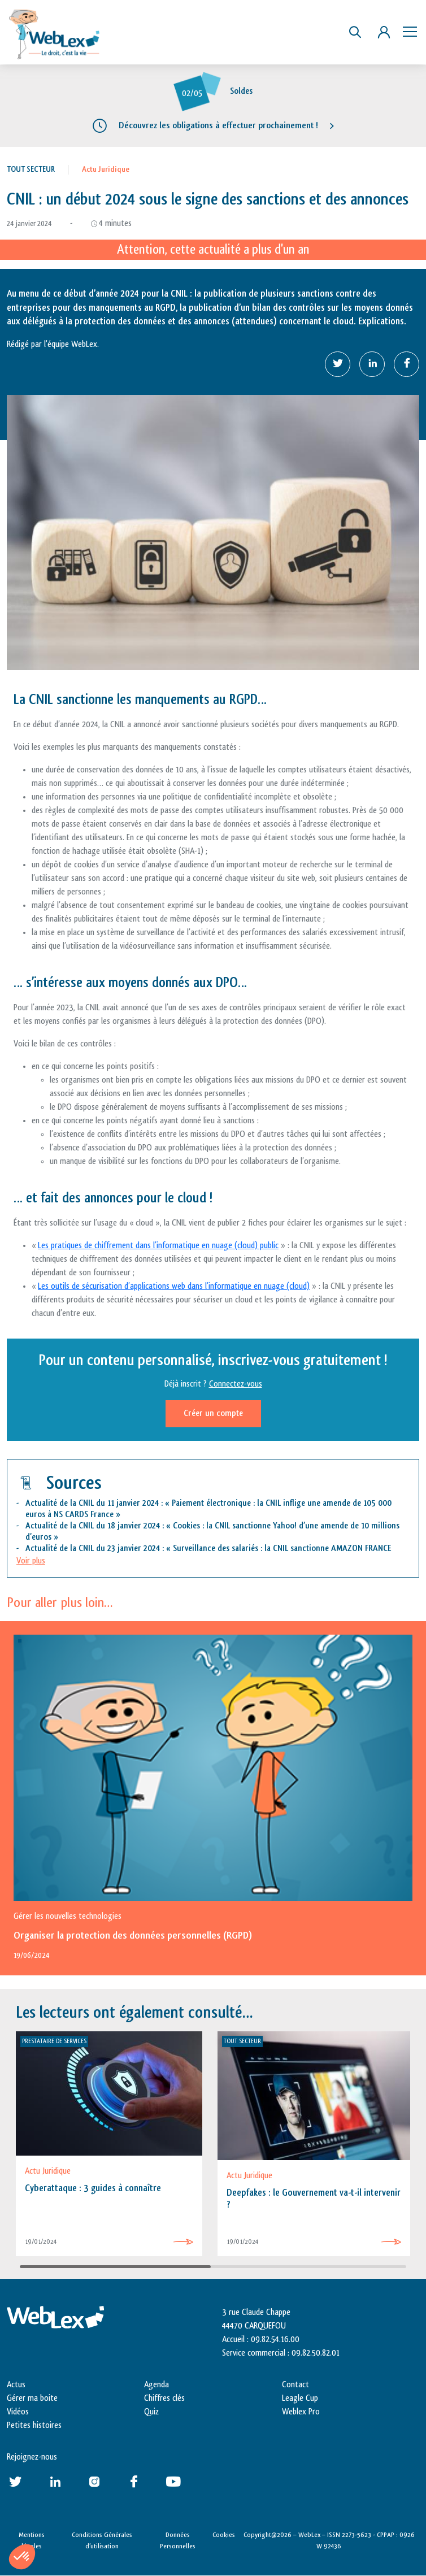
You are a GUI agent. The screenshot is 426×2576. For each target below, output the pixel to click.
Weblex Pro (301, 2412)
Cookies (223, 2534)
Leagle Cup (300, 2398)
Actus (16, 2384)
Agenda (156, 2384)
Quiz (151, 2412)
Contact (295, 2384)
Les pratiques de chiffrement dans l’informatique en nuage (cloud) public (158, 1245)
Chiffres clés (164, 2398)
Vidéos (18, 2412)
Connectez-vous (235, 1384)
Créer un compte (213, 1413)
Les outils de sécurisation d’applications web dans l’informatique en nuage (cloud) (174, 1286)
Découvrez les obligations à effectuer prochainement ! (218, 125)
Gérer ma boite (32, 2398)
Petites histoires (34, 2425)
